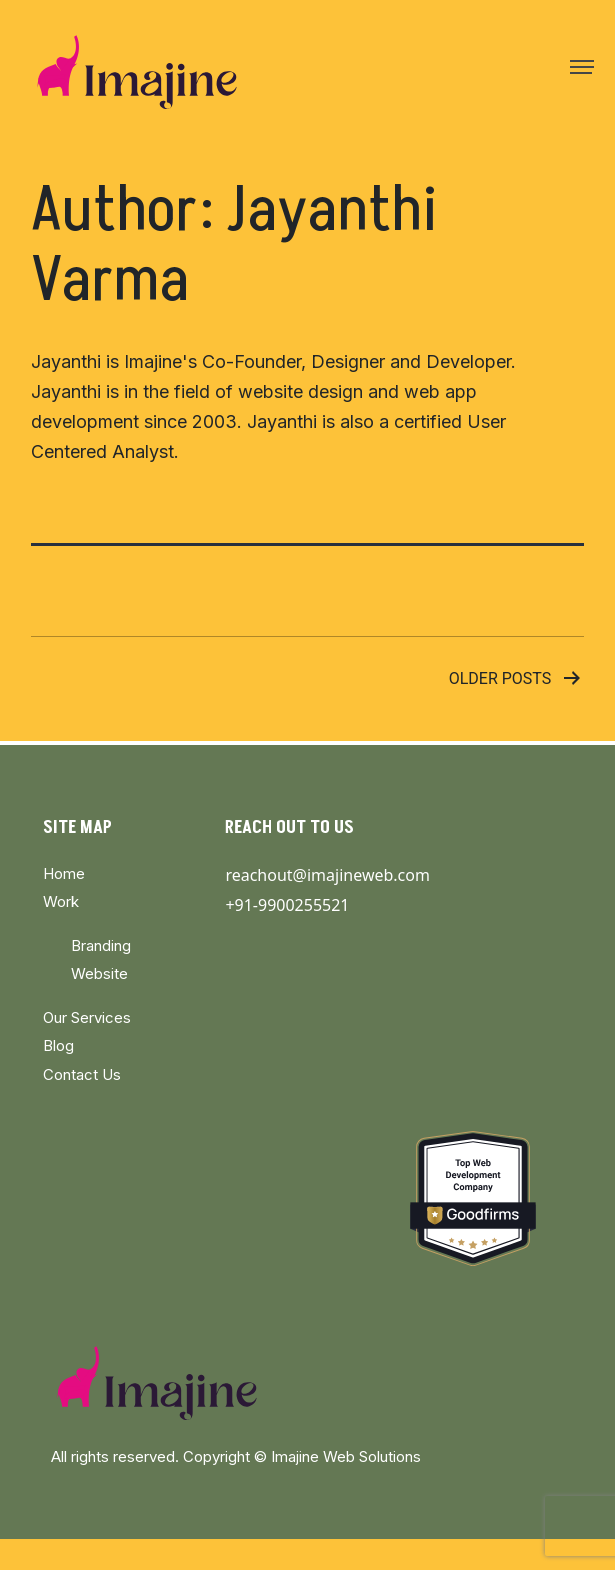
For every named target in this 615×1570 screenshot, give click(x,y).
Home (64, 873)
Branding (101, 945)
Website (99, 973)
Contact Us (82, 1074)
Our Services (87, 1017)
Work (61, 901)
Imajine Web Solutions (346, 1456)
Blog (58, 1045)
